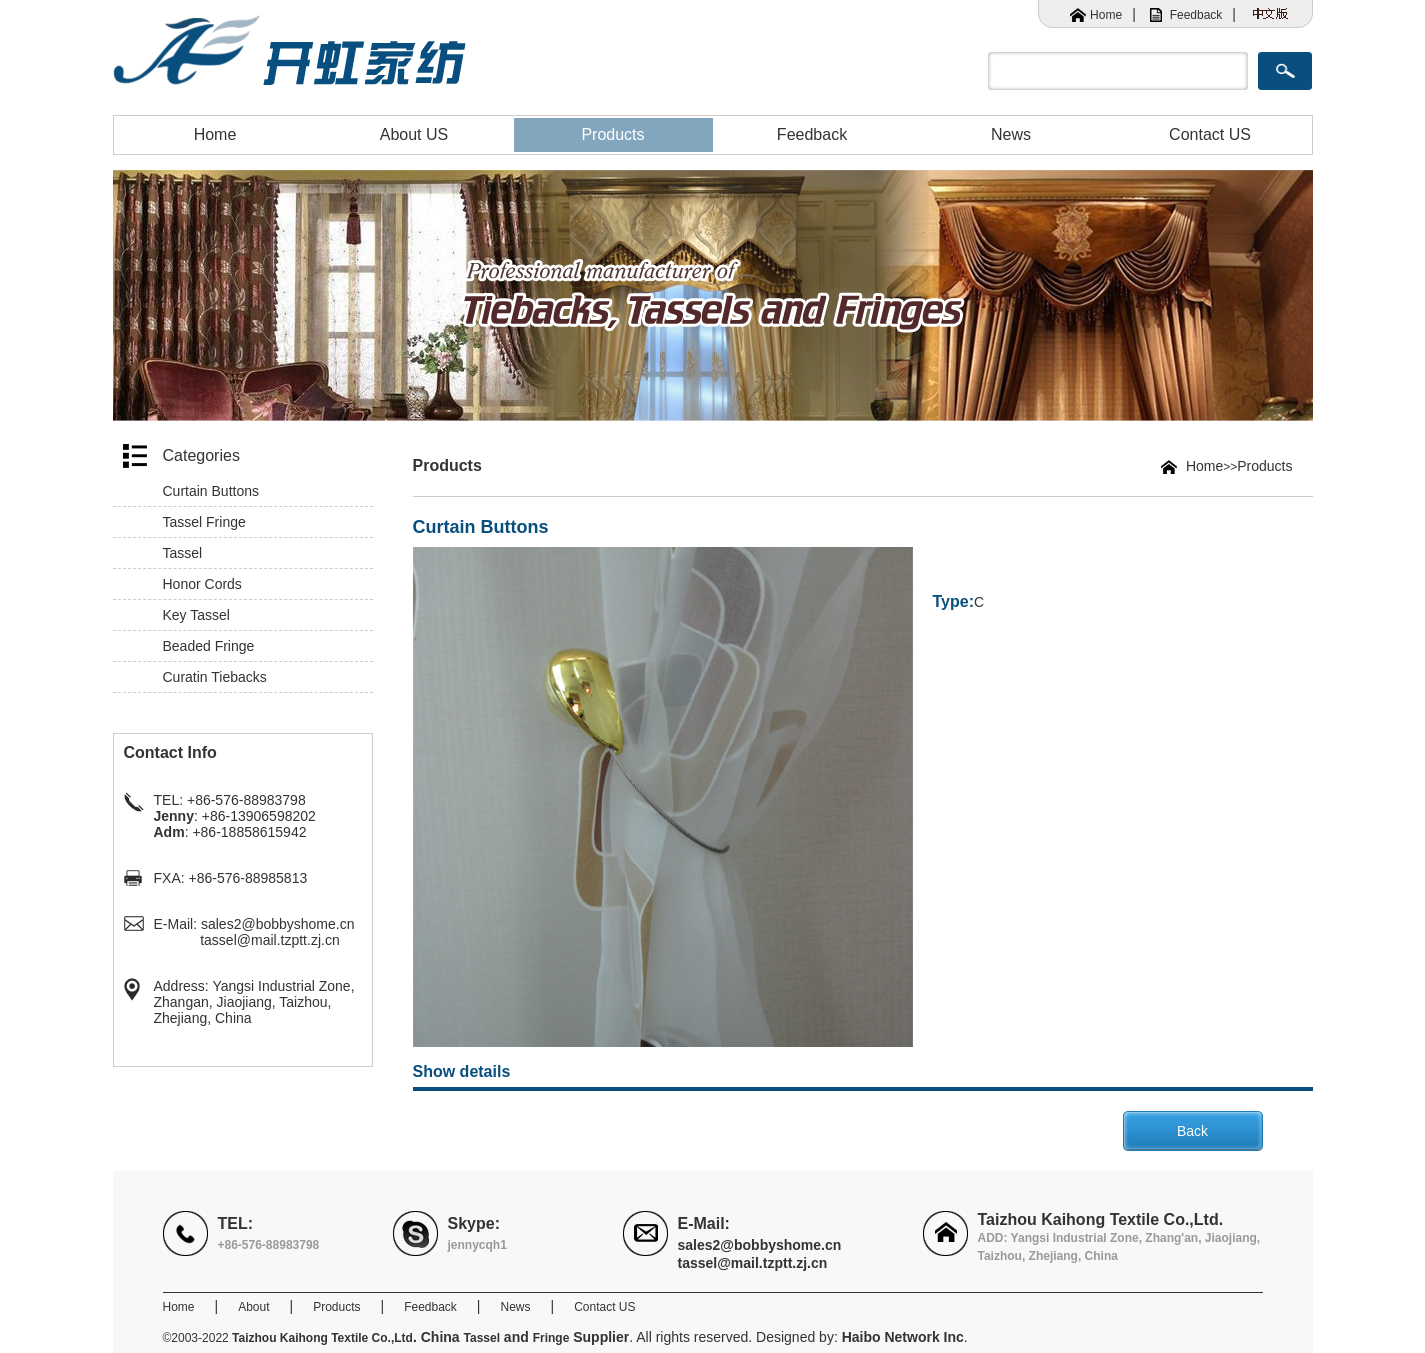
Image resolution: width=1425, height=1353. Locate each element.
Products (612, 134)
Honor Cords (202, 584)
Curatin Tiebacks (215, 677)
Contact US (1210, 134)
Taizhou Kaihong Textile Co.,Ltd (322, 1338)
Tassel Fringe (204, 522)
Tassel (183, 553)
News (1011, 134)
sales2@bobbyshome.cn (278, 924)
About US (414, 134)
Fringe (551, 1338)
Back (1192, 1131)
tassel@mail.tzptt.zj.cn (269, 940)
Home (1106, 15)
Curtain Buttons (211, 491)
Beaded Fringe (209, 646)
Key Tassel (196, 615)
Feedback (1196, 15)
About (253, 1307)
